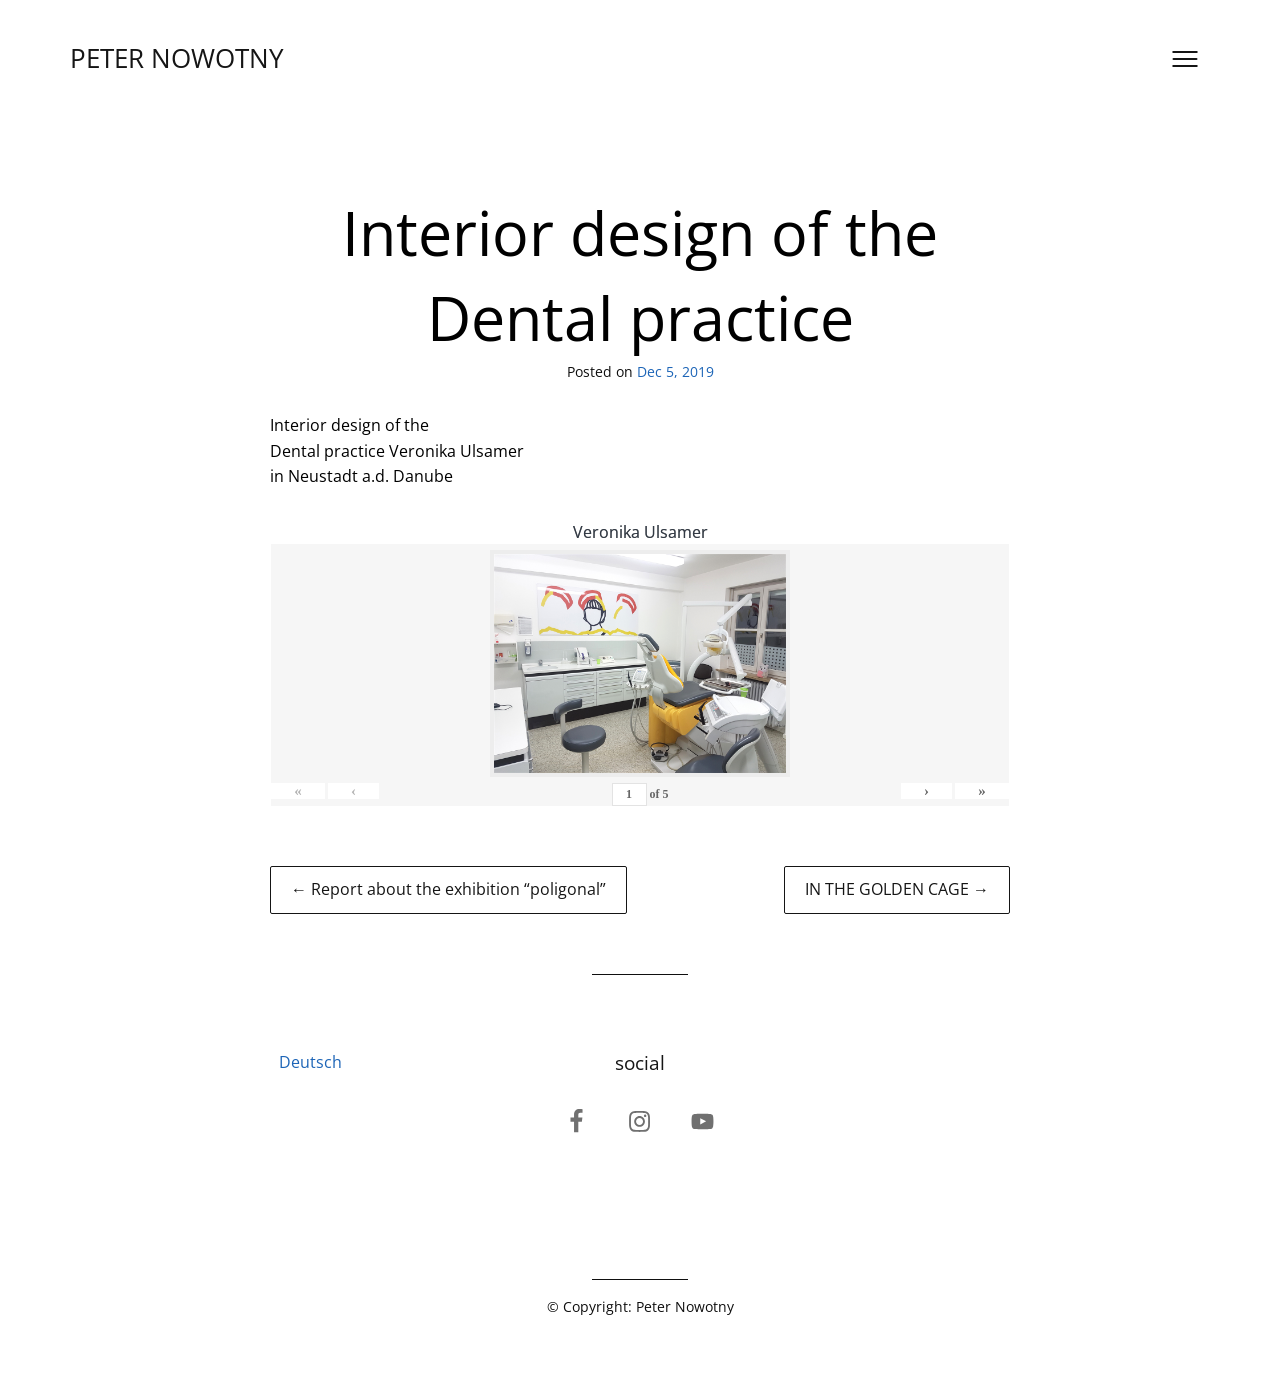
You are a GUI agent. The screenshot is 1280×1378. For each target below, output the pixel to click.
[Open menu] (1185, 59)
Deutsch (310, 1062)
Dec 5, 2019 (675, 371)
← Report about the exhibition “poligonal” (448, 889)
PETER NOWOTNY (177, 58)
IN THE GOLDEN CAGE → (897, 889)
